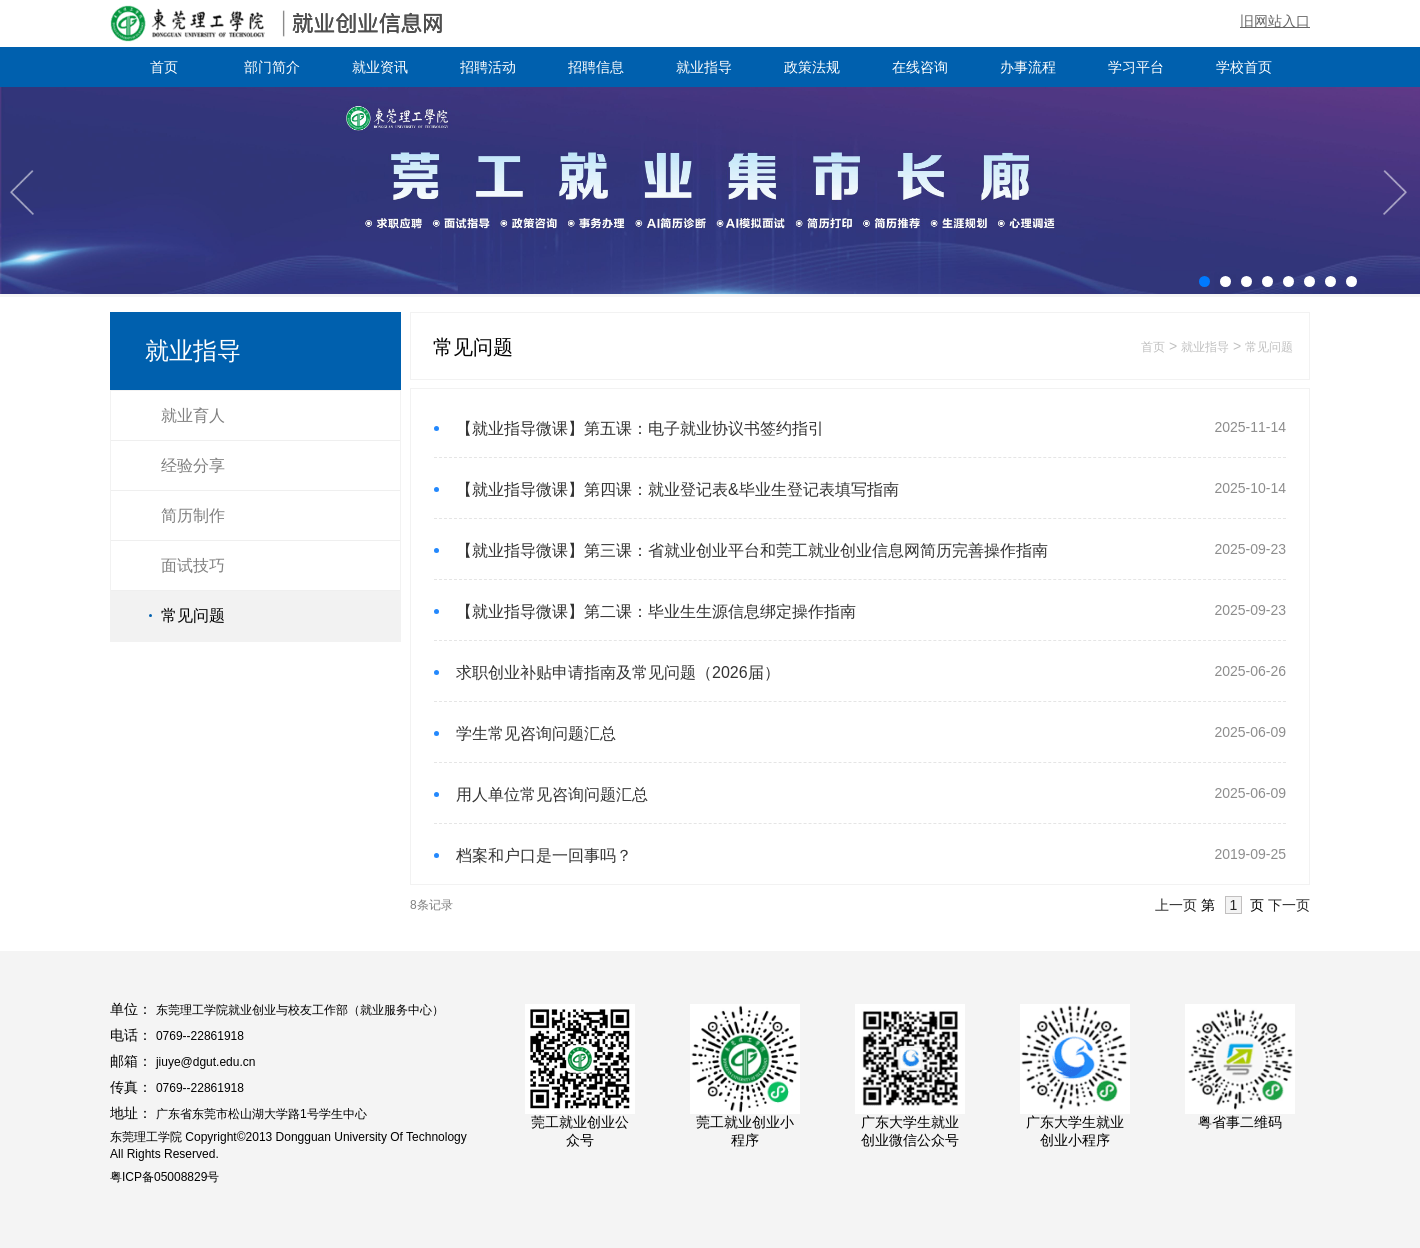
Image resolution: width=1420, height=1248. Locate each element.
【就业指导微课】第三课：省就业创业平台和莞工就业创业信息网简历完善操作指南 (752, 550)
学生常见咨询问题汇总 (536, 733)
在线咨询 (920, 67)
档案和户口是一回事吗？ (544, 855)
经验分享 (193, 465)
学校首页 (1244, 67)
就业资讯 (380, 67)
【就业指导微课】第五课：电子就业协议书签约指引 (640, 428)
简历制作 (193, 515)
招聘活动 (488, 67)
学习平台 (1136, 67)
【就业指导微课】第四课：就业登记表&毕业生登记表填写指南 (677, 489)
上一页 (1176, 905)
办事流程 (1028, 67)
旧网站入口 (1275, 21)
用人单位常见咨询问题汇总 (552, 794)
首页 (164, 67)
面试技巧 (193, 565)
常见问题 (193, 615)
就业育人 (193, 415)
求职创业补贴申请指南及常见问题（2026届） (618, 672)
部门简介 (272, 67)
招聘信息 (596, 67)
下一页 (1289, 905)
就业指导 (704, 67)
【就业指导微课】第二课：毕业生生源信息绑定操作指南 (656, 611)
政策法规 (812, 67)
